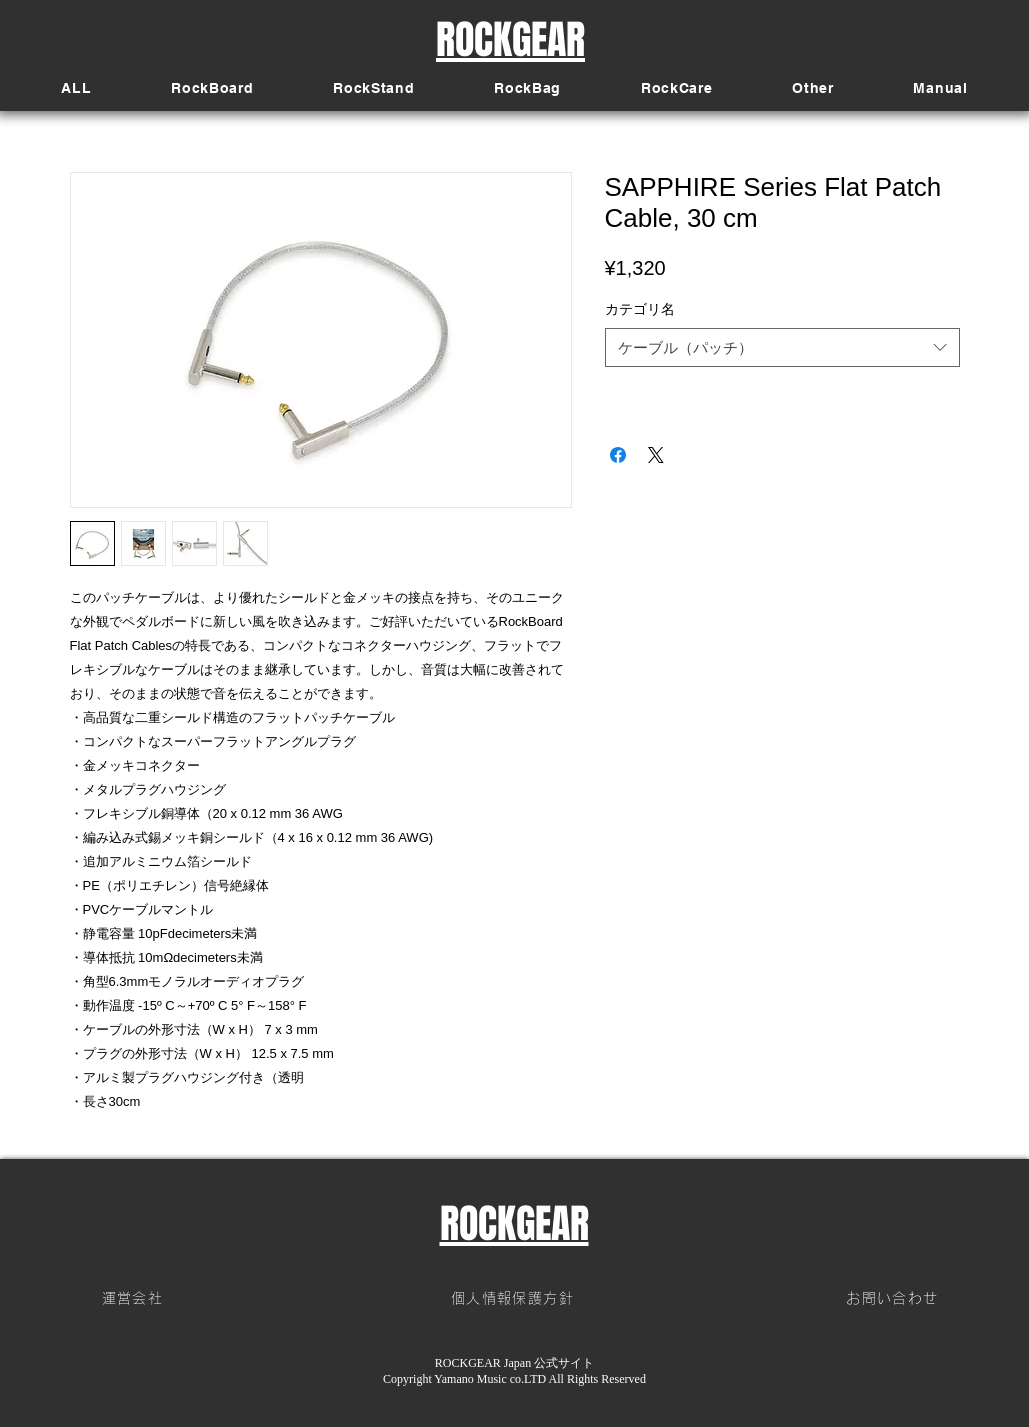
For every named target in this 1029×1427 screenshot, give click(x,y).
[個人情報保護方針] (515, 1299)
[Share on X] (656, 455)
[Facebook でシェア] (618, 455)
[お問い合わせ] (895, 1299)
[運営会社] (135, 1299)
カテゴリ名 (640, 309)
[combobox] (782, 347)
